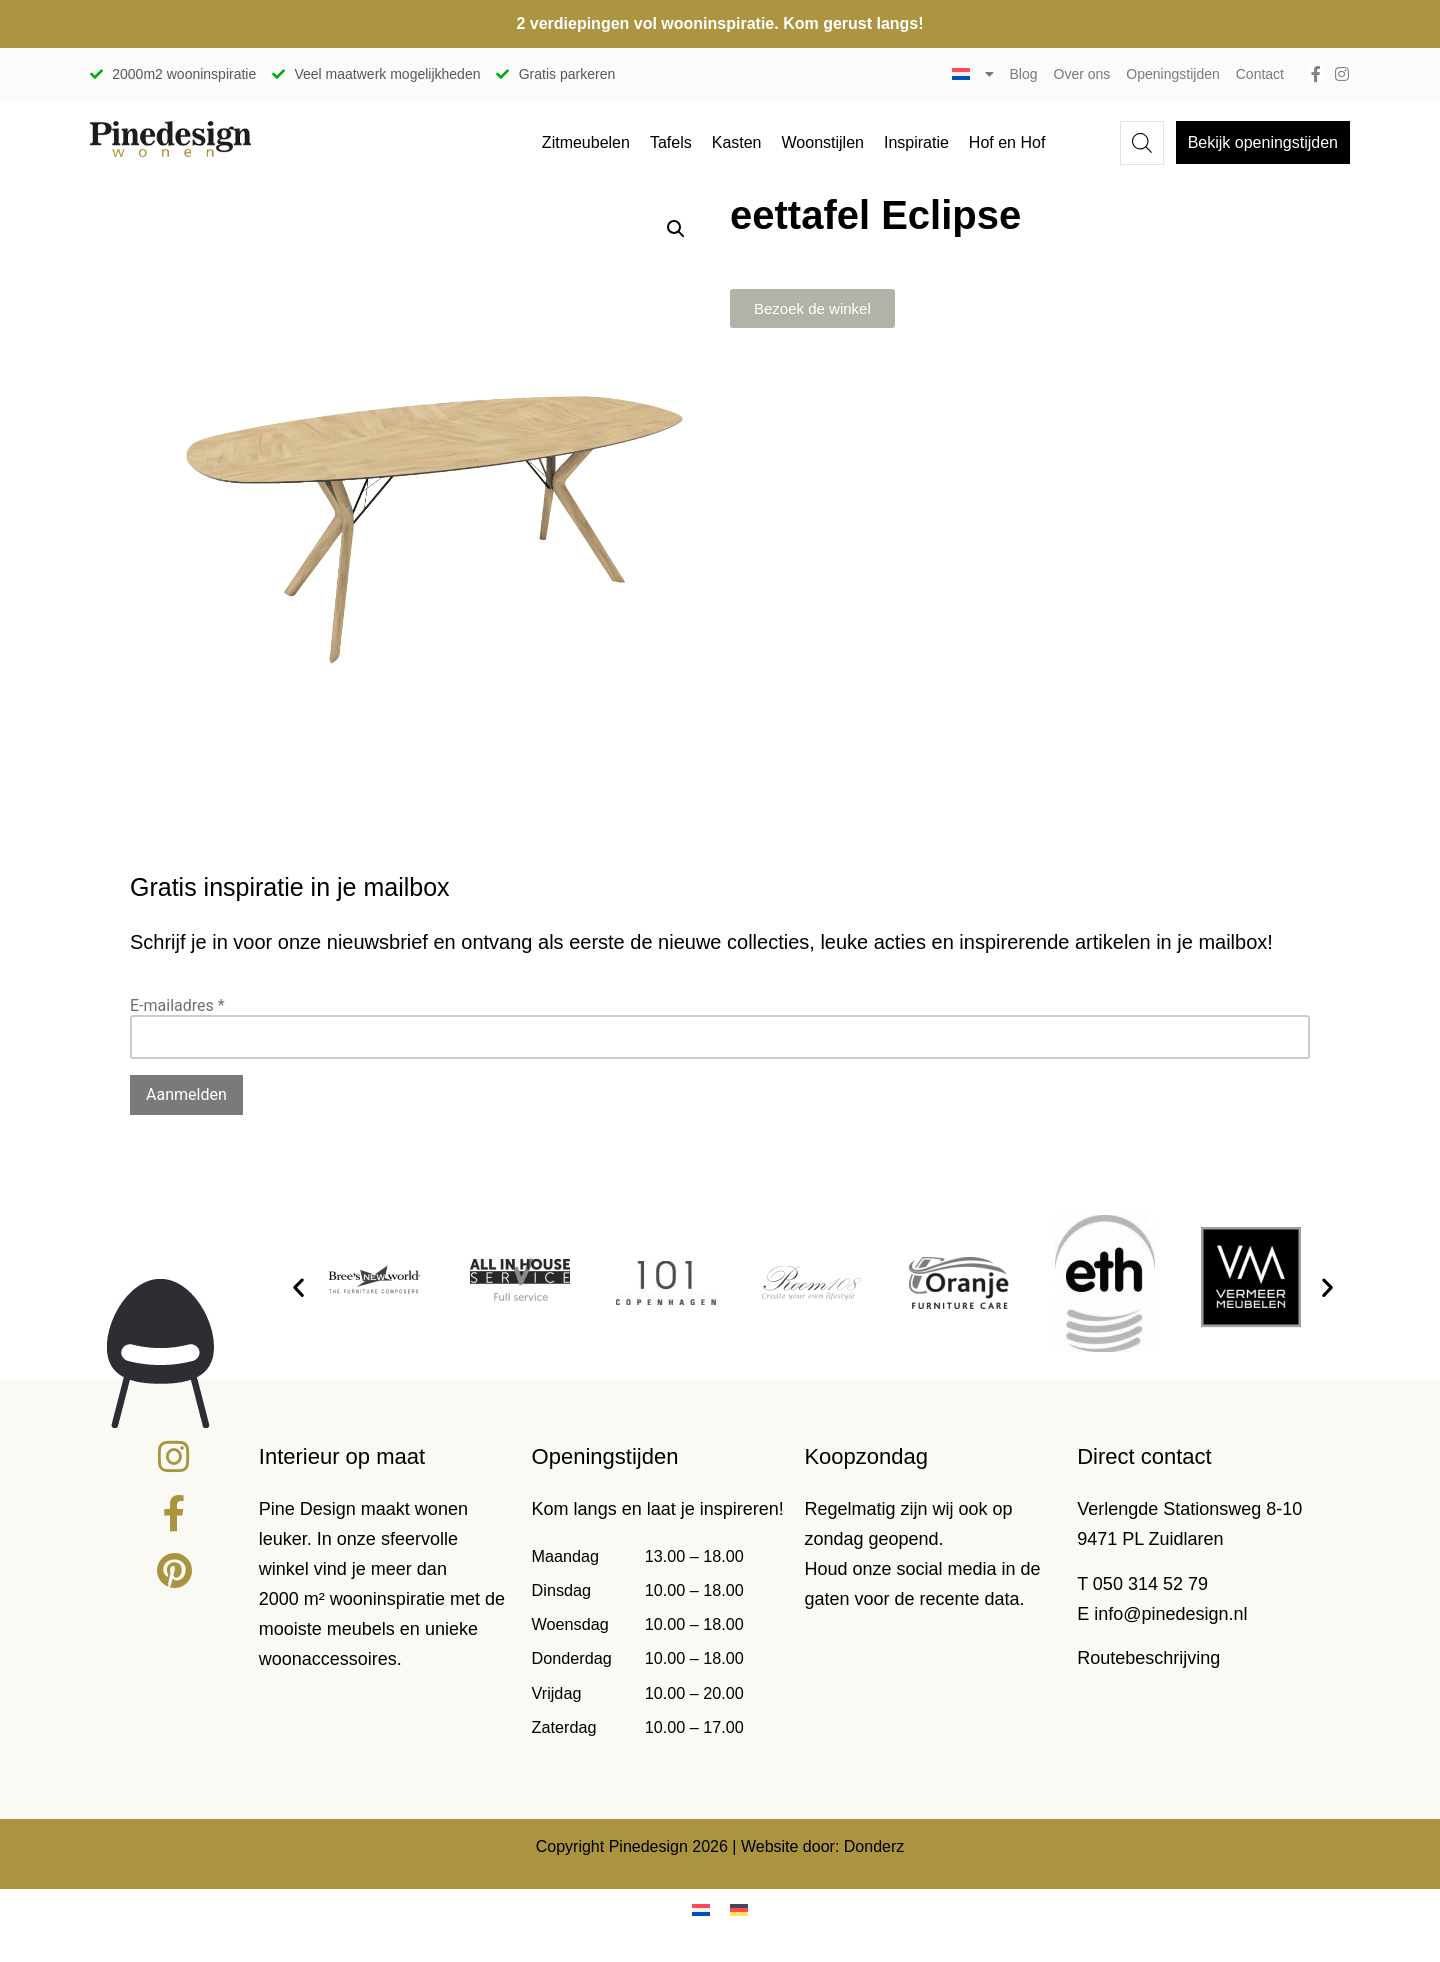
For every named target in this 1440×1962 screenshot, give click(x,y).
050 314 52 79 (1150, 1584)
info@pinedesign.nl (1170, 1614)
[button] (676, 229)
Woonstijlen (823, 142)
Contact (1260, 74)
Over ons (1082, 74)
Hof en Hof (1007, 142)
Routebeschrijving (1148, 1658)
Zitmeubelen (586, 142)
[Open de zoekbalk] (1142, 143)
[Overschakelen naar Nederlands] (701, 1910)
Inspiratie (916, 142)
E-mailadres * (177, 1005)
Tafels (671, 142)
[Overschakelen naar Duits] (739, 1910)
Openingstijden (1172, 74)
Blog (1024, 74)
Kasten (737, 142)
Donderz (874, 1846)
